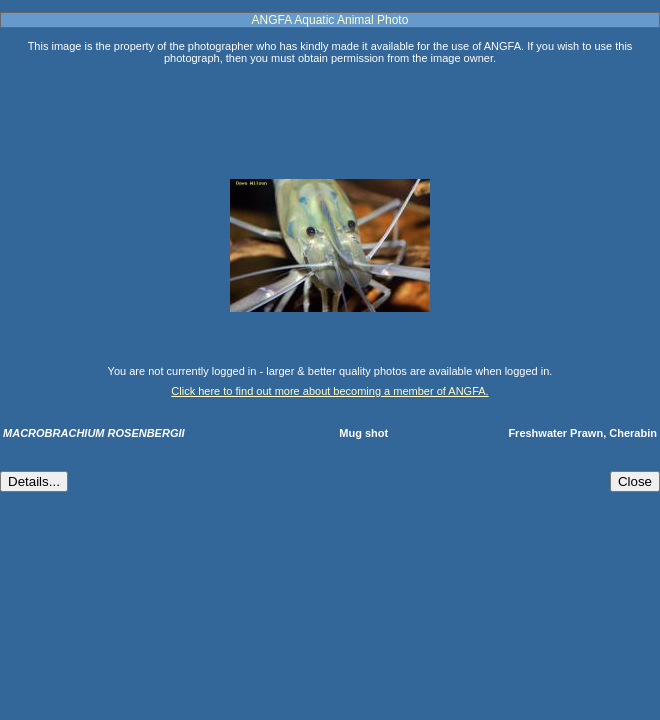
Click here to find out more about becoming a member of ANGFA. (329, 391)
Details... (34, 481)
